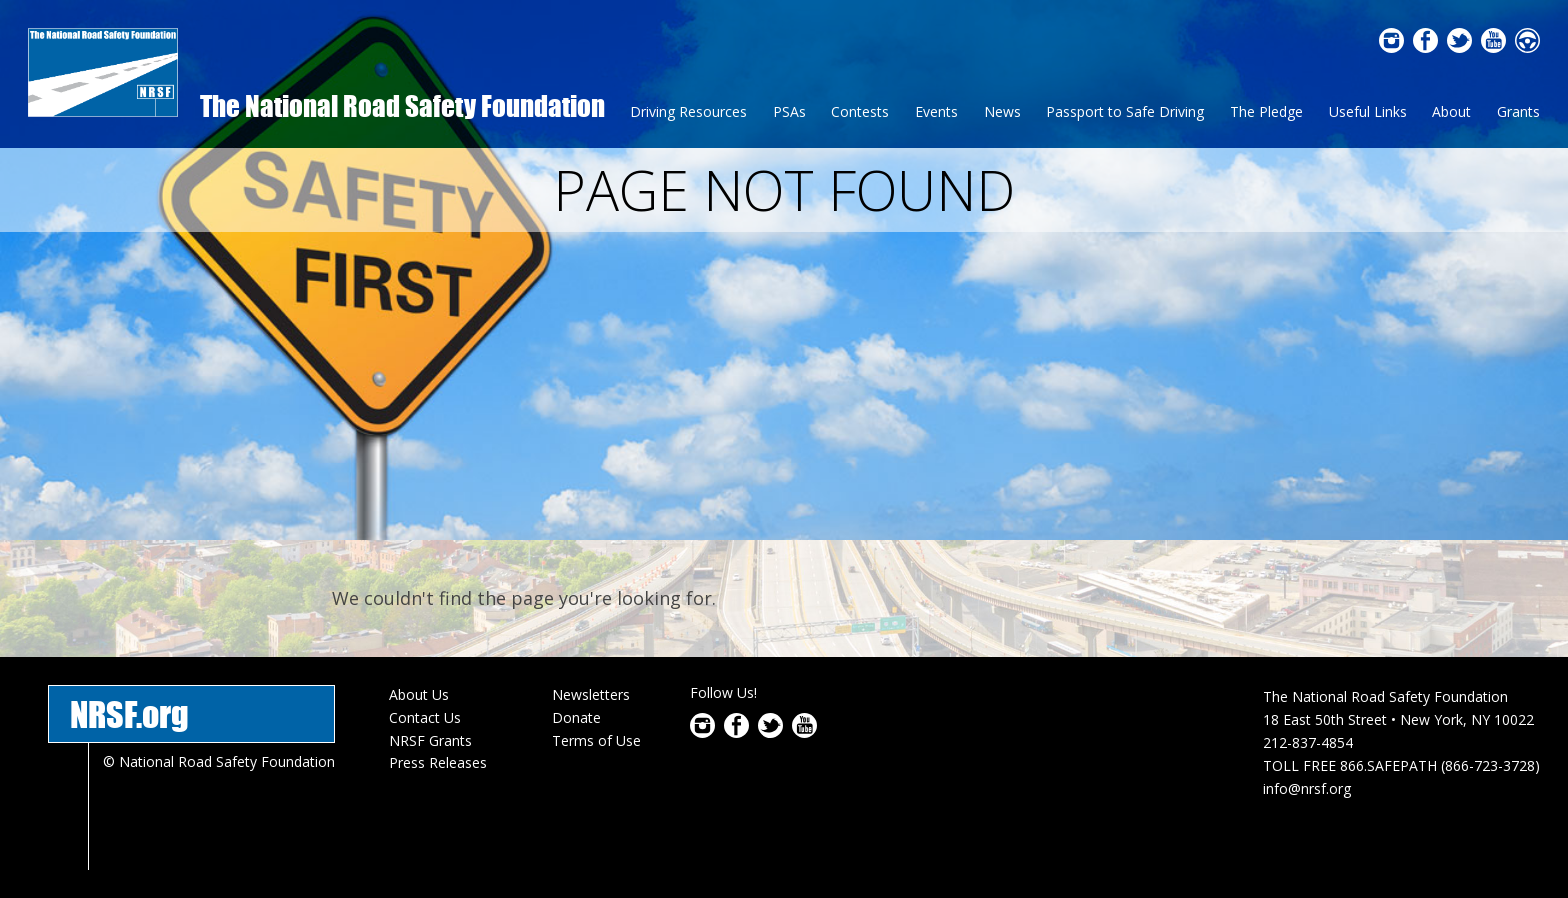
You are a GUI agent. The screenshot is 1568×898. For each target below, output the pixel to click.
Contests (860, 111)
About (1451, 111)
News (1002, 111)
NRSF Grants (430, 740)
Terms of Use (596, 740)
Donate (576, 717)
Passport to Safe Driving (1125, 111)
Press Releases (438, 762)
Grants (1518, 111)
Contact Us (425, 717)
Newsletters (591, 694)
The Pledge (1266, 111)
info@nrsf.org (1307, 788)
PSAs (789, 111)
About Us (419, 694)
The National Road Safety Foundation (402, 105)
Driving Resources (688, 111)
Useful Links (1368, 111)
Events (936, 111)
